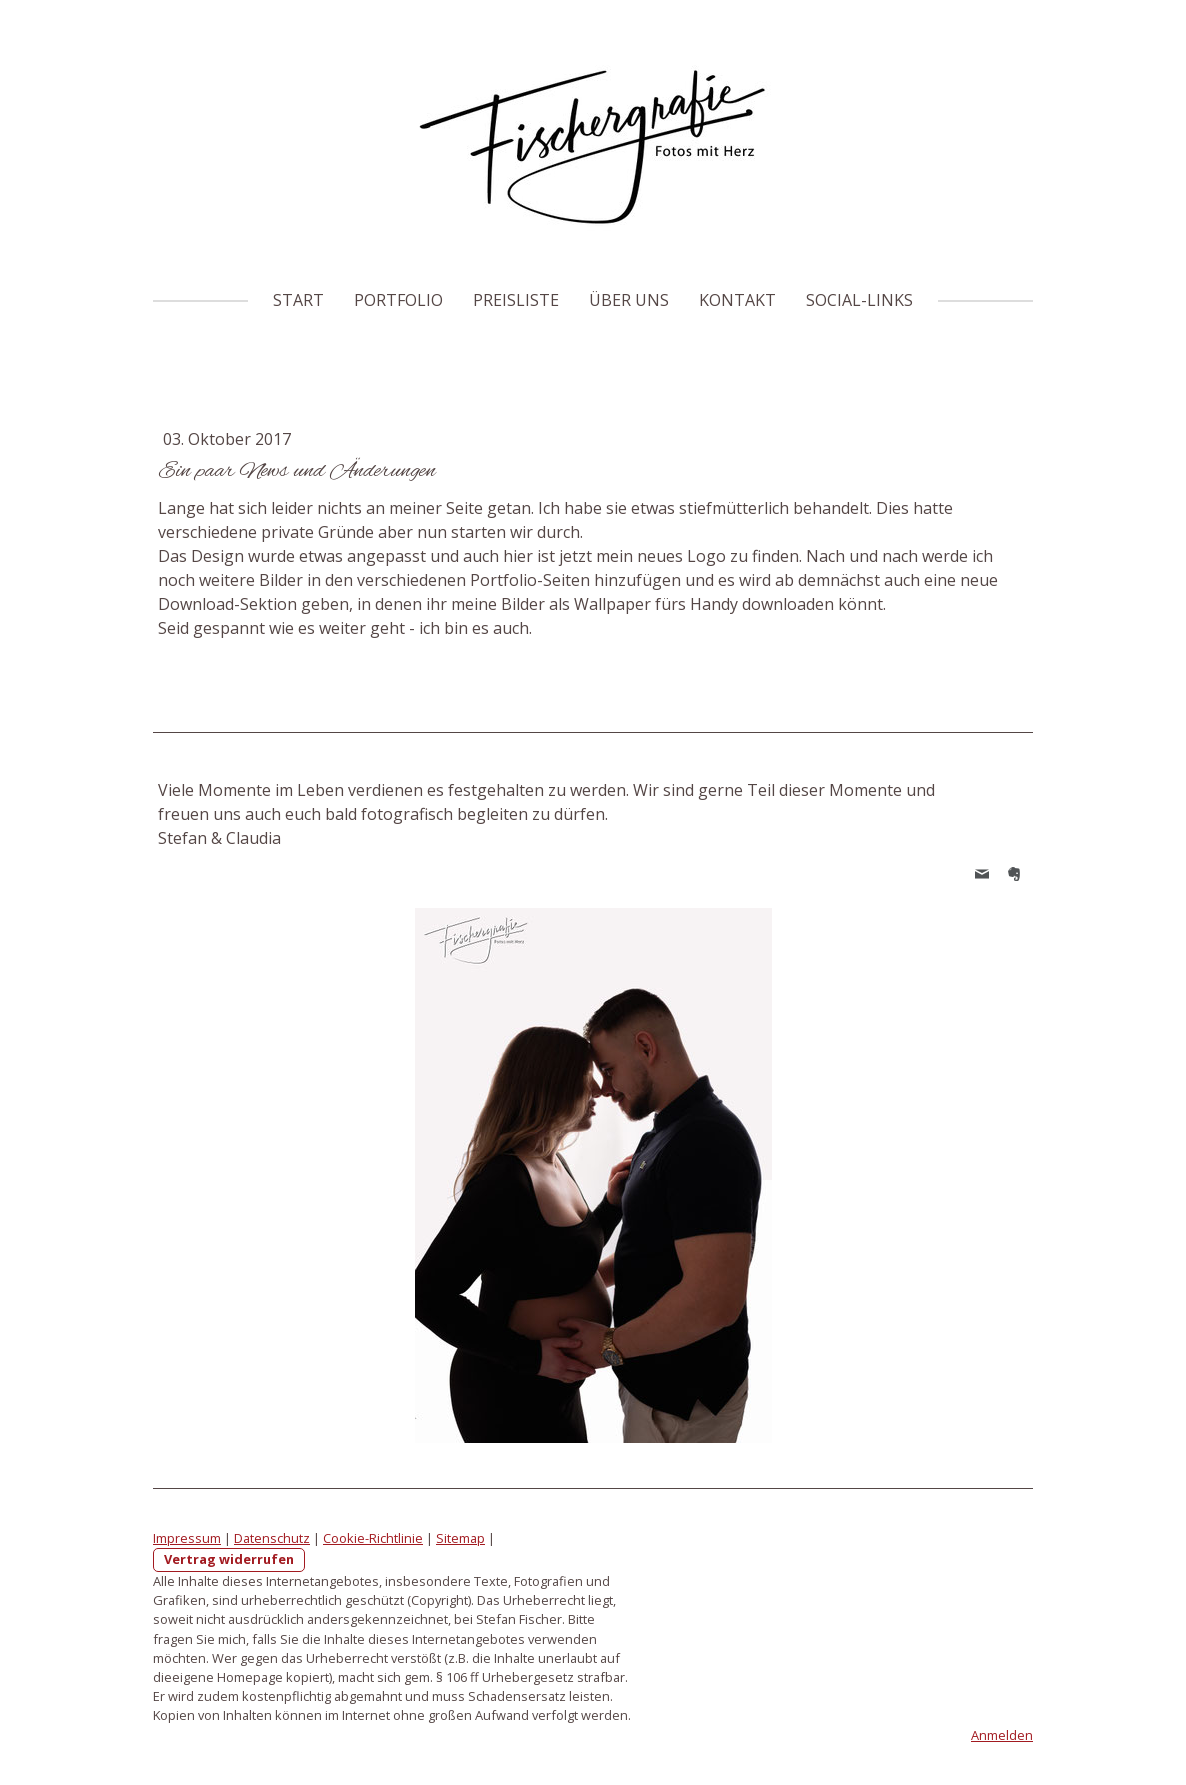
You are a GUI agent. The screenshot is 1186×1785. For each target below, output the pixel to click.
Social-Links (859, 300)
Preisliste (516, 300)
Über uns (629, 300)
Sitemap (460, 1538)
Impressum (187, 1538)
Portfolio (398, 300)
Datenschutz (272, 1538)
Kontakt (737, 300)
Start (298, 300)
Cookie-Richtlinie (373, 1538)
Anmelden (1002, 1735)
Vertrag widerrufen (229, 1559)
